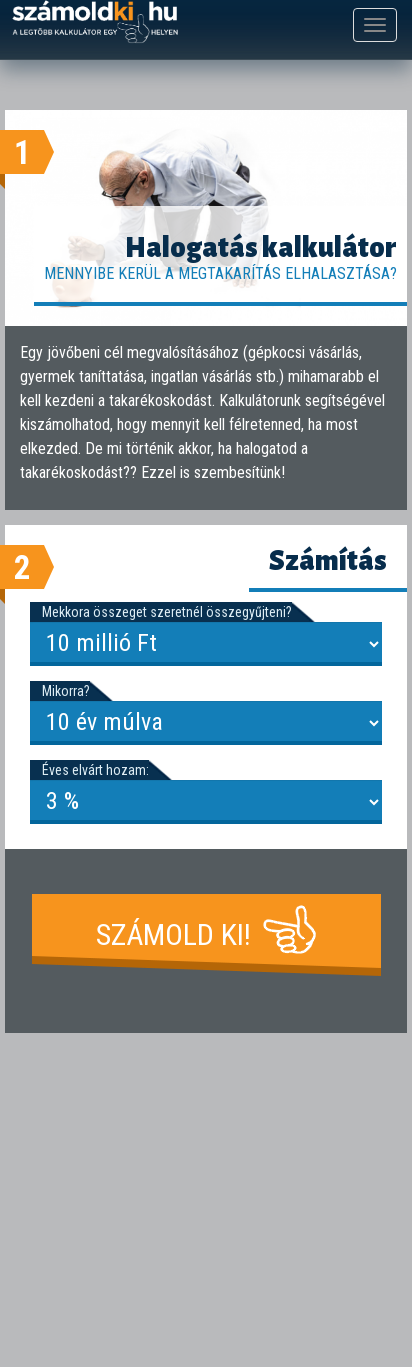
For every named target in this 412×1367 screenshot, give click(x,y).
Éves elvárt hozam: (95, 770)
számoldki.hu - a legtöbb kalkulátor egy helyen (95, 22)
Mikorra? (66, 691)
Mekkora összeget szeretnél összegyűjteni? (167, 612)
